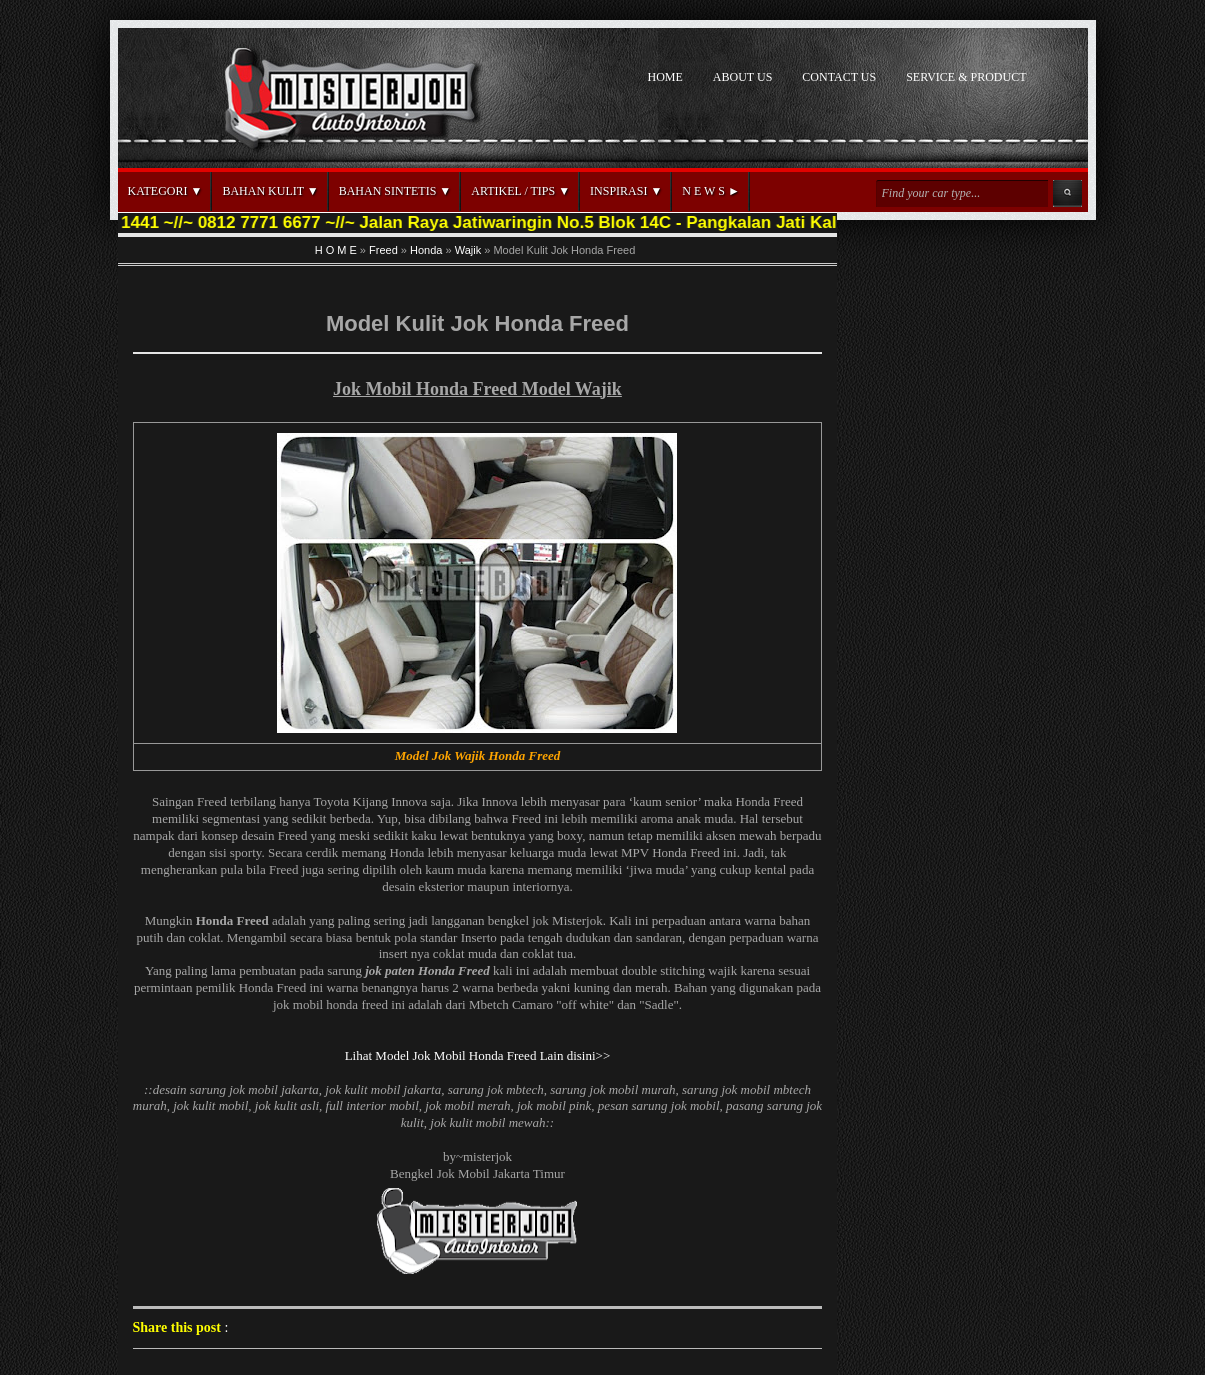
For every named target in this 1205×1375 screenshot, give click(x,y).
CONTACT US (839, 77)
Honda (426, 250)
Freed (383, 250)
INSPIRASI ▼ (626, 191)
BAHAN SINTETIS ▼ (395, 191)
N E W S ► (710, 191)
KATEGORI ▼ (165, 191)
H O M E (336, 250)
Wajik (468, 250)
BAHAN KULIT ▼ (270, 191)
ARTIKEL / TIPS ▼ (520, 191)
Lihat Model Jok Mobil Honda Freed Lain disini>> (478, 1055)
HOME (665, 77)
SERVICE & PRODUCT (966, 77)
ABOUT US (742, 77)
